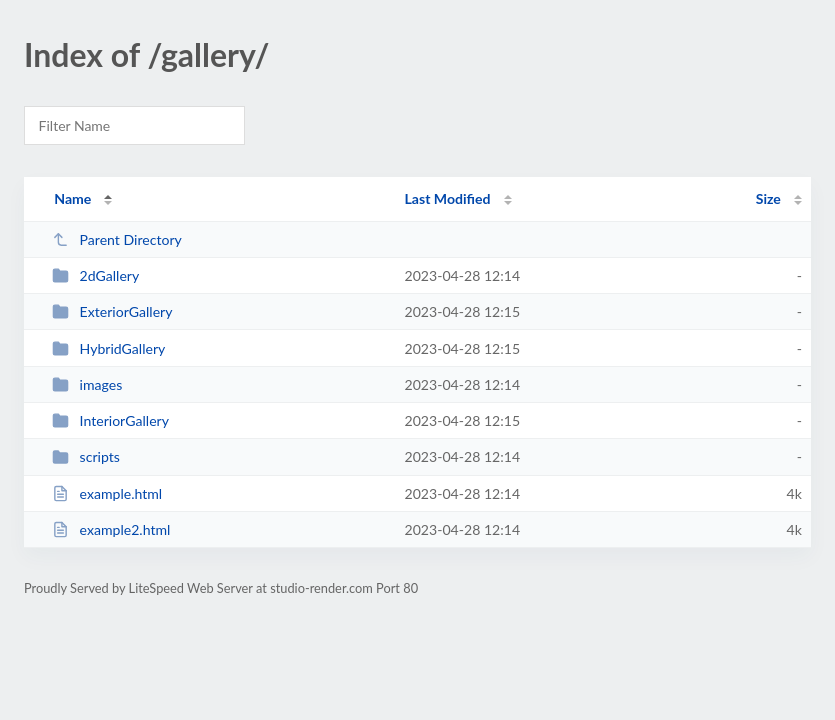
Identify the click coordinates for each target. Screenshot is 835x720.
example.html (107, 493)
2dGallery (95, 275)
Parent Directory (117, 239)
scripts (86, 456)
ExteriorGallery (112, 311)
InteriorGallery (110, 420)
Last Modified (448, 198)
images (87, 384)
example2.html (111, 529)
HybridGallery (108, 348)
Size (768, 198)
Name (72, 198)
